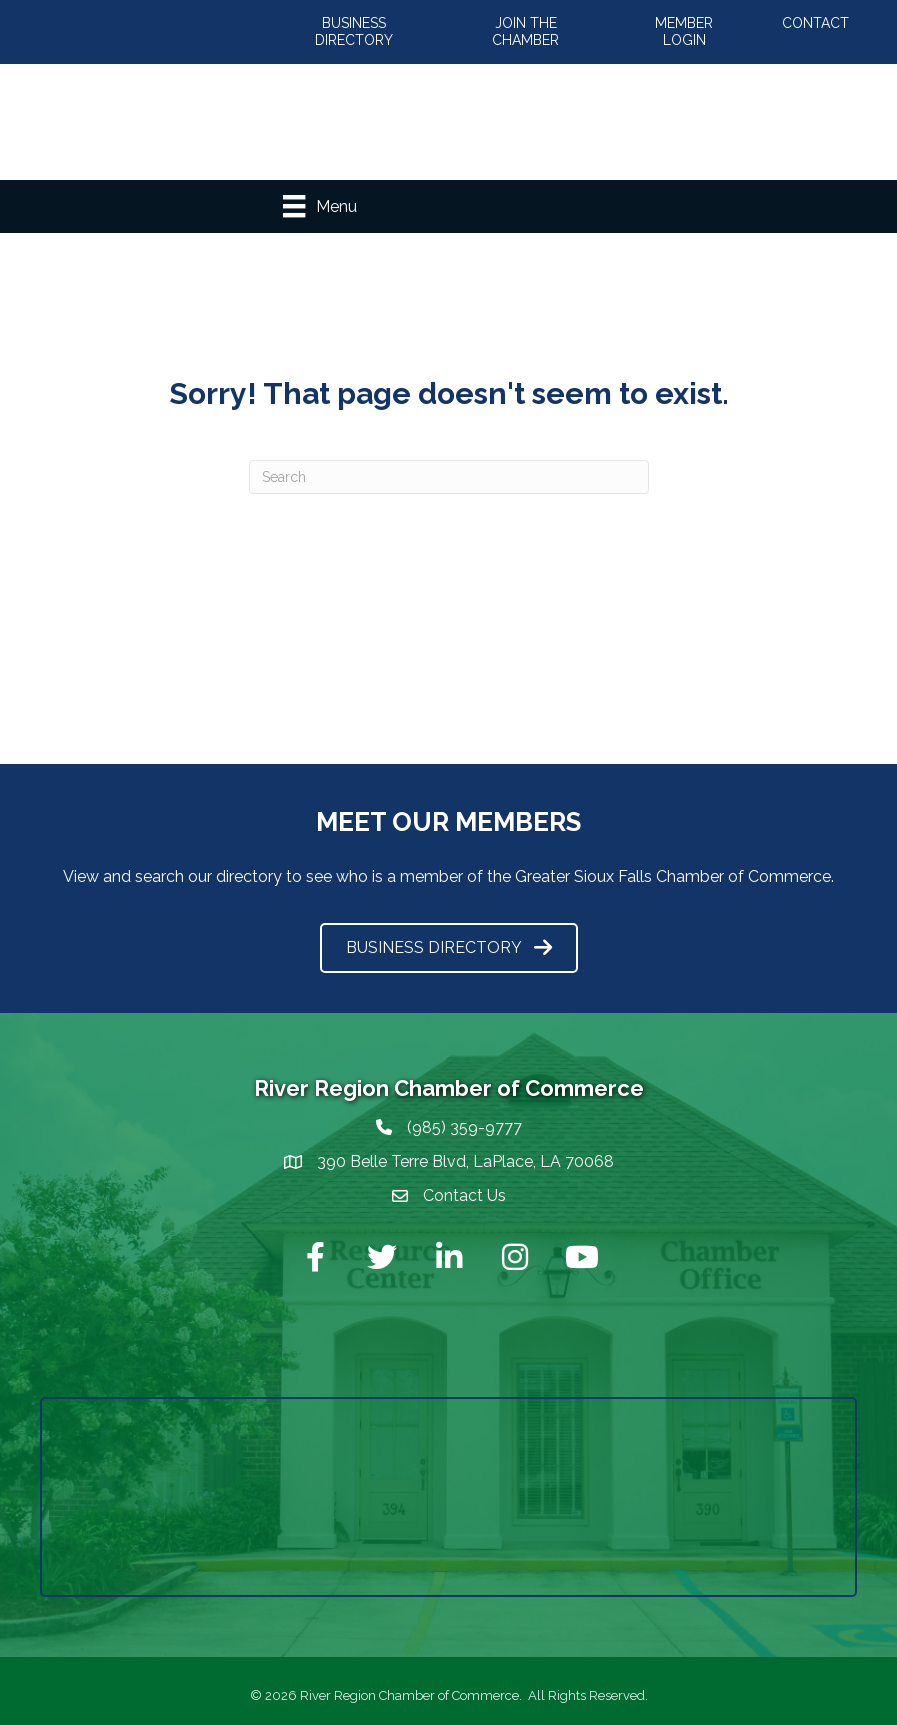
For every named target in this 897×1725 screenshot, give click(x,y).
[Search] (449, 477)
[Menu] (319, 206)
